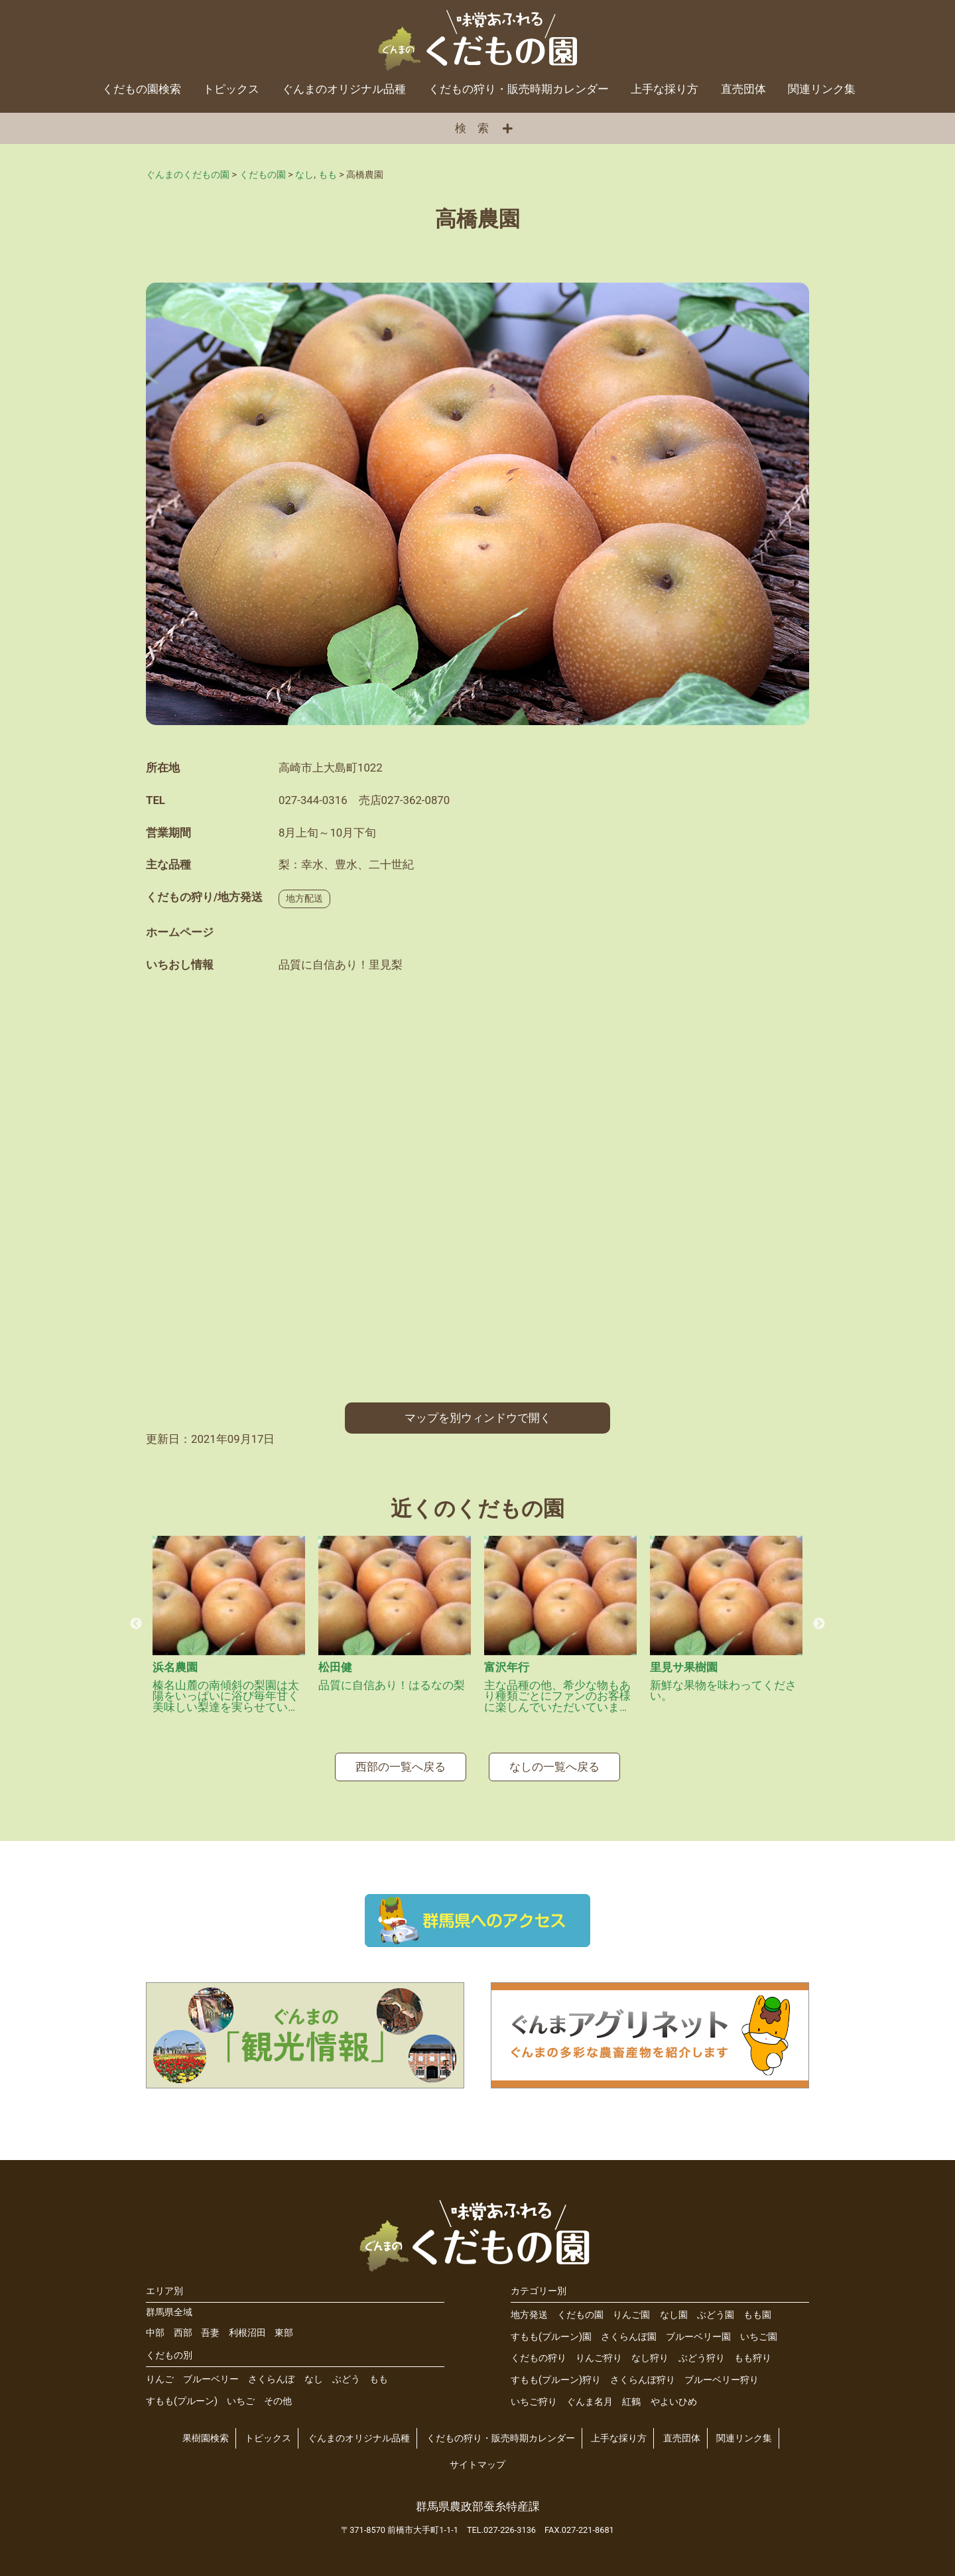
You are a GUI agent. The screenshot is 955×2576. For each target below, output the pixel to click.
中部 (155, 2333)
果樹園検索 (205, 2438)
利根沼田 (247, 2333)
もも (378, 2379)
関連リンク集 (822, 89)
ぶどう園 (715, 2315)
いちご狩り (534, 2401)
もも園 (757, 2315)
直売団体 (743, 89)
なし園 (674, 2315)
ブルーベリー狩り (721, 2380)
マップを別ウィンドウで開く (478, 1417)
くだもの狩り (538, 2358)
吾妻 (210, 2333)
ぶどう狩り (701, 2358)
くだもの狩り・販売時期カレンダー (518, 89)
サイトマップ (477, 2465)
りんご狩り (599, 2358)
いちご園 (758, 2336)
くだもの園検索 (141, 89)
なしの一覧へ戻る (554, 1766)
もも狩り (752, 2358)
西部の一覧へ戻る (400, 1766)
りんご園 (631, 2315)
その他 (278, 2401)
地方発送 (529, 2315)
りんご (160, 2379)
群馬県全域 (169, 2312)
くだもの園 (580, 2315)
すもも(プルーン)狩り (556, 2380)
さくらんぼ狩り (642, 2380)
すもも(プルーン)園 (551, 2336)
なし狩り (649, 2358)
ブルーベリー (211, 2379)
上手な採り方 (664, 89)
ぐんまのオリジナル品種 (344, 89)
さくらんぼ (271, 2379)
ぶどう (346, 2379)
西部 (183, 2333)
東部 (284, 2333)
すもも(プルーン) (182, 2401)
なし (313, 2379)
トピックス (231, 89)
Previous (136, 1624)
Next (819, 1624)
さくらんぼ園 (629, 2336)
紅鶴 (631, 2401)
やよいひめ (674, 2401)
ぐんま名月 (589, 2401)
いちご (241, 2401)
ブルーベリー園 (698, 2336)
